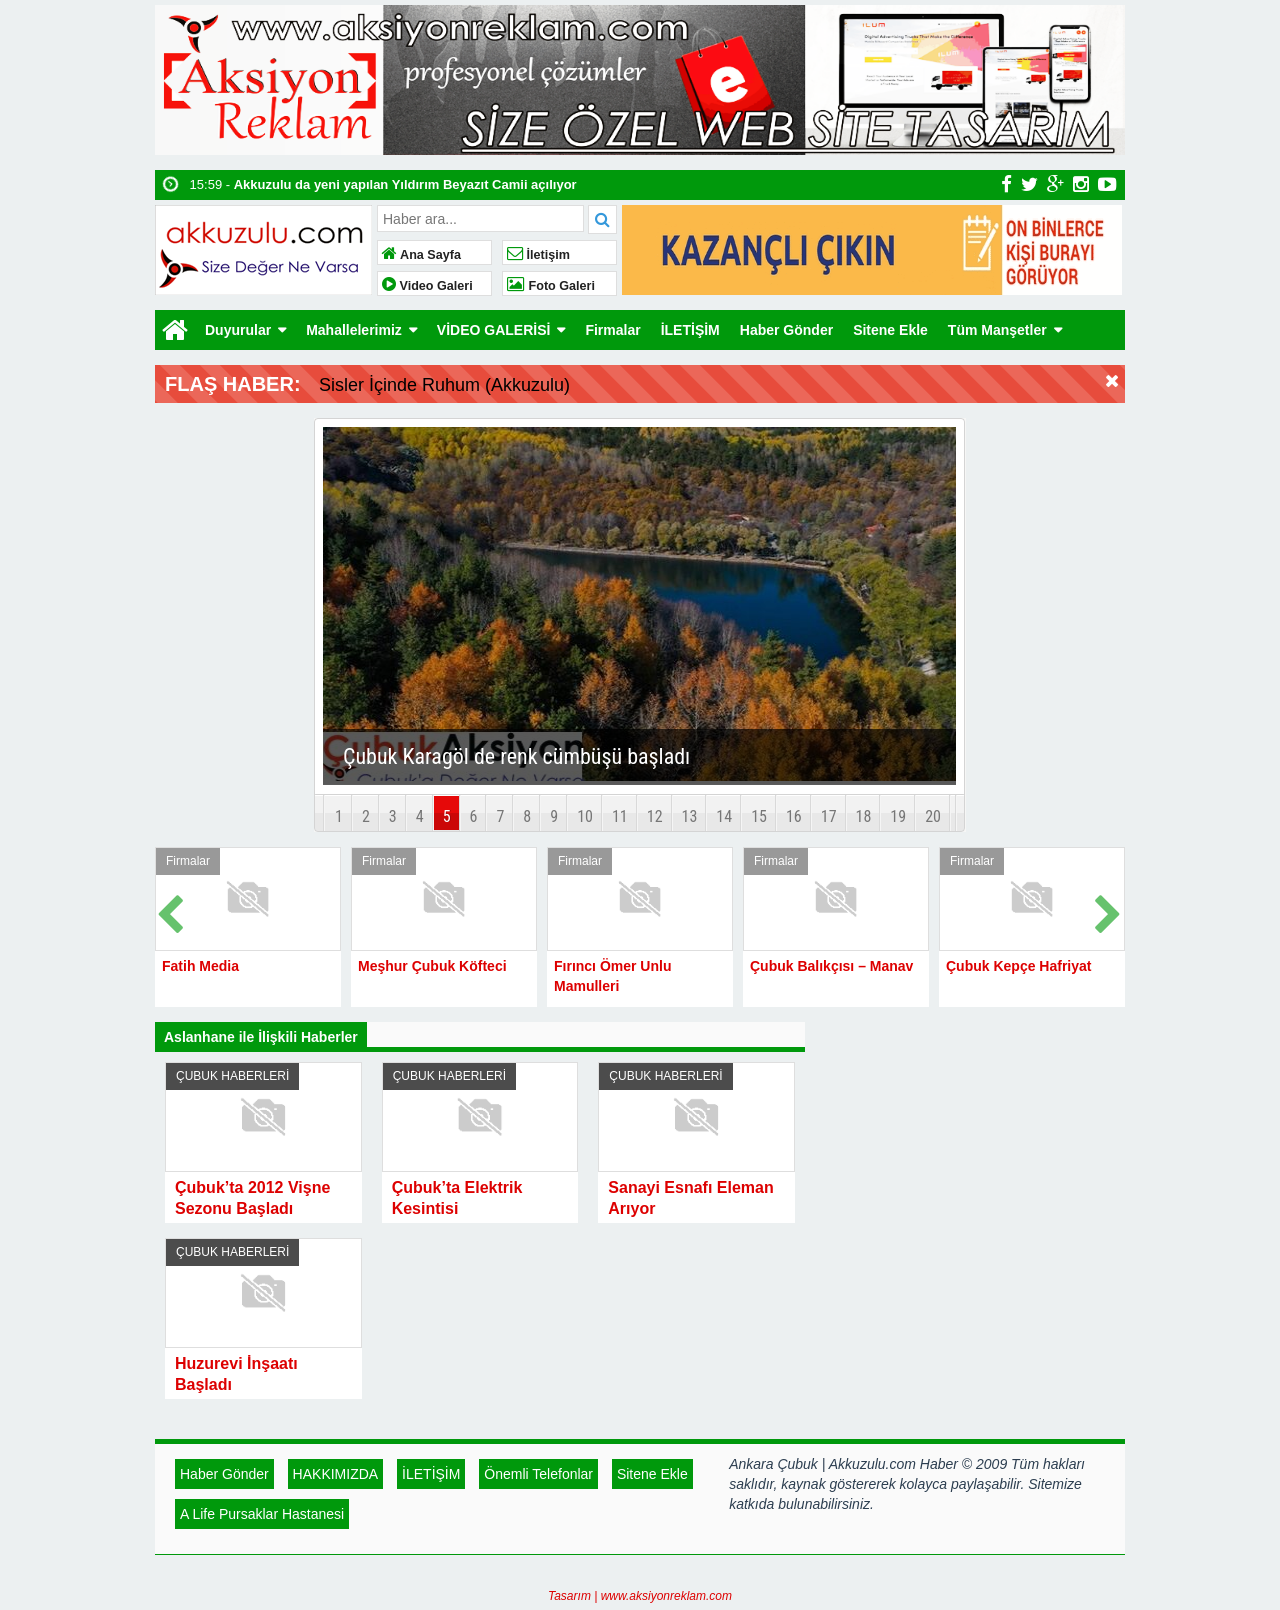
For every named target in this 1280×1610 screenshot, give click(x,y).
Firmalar (612, 330)
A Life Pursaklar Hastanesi (262, 1514)
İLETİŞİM (690, 330)
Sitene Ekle (890, 330)
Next (1109, 910)
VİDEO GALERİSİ (494, 330)
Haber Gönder (786, 330)
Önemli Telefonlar (538, 1474)
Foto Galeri (551, 286)
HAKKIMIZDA (336, 1474)
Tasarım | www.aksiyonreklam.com (640, 1596)
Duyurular (238, 330)
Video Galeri (427, 286)
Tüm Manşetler (997, 330)
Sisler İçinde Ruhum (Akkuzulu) (444, 385)
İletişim (538, 255)
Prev (171, 910)
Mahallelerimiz (354, 330)
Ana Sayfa (421, 255)
